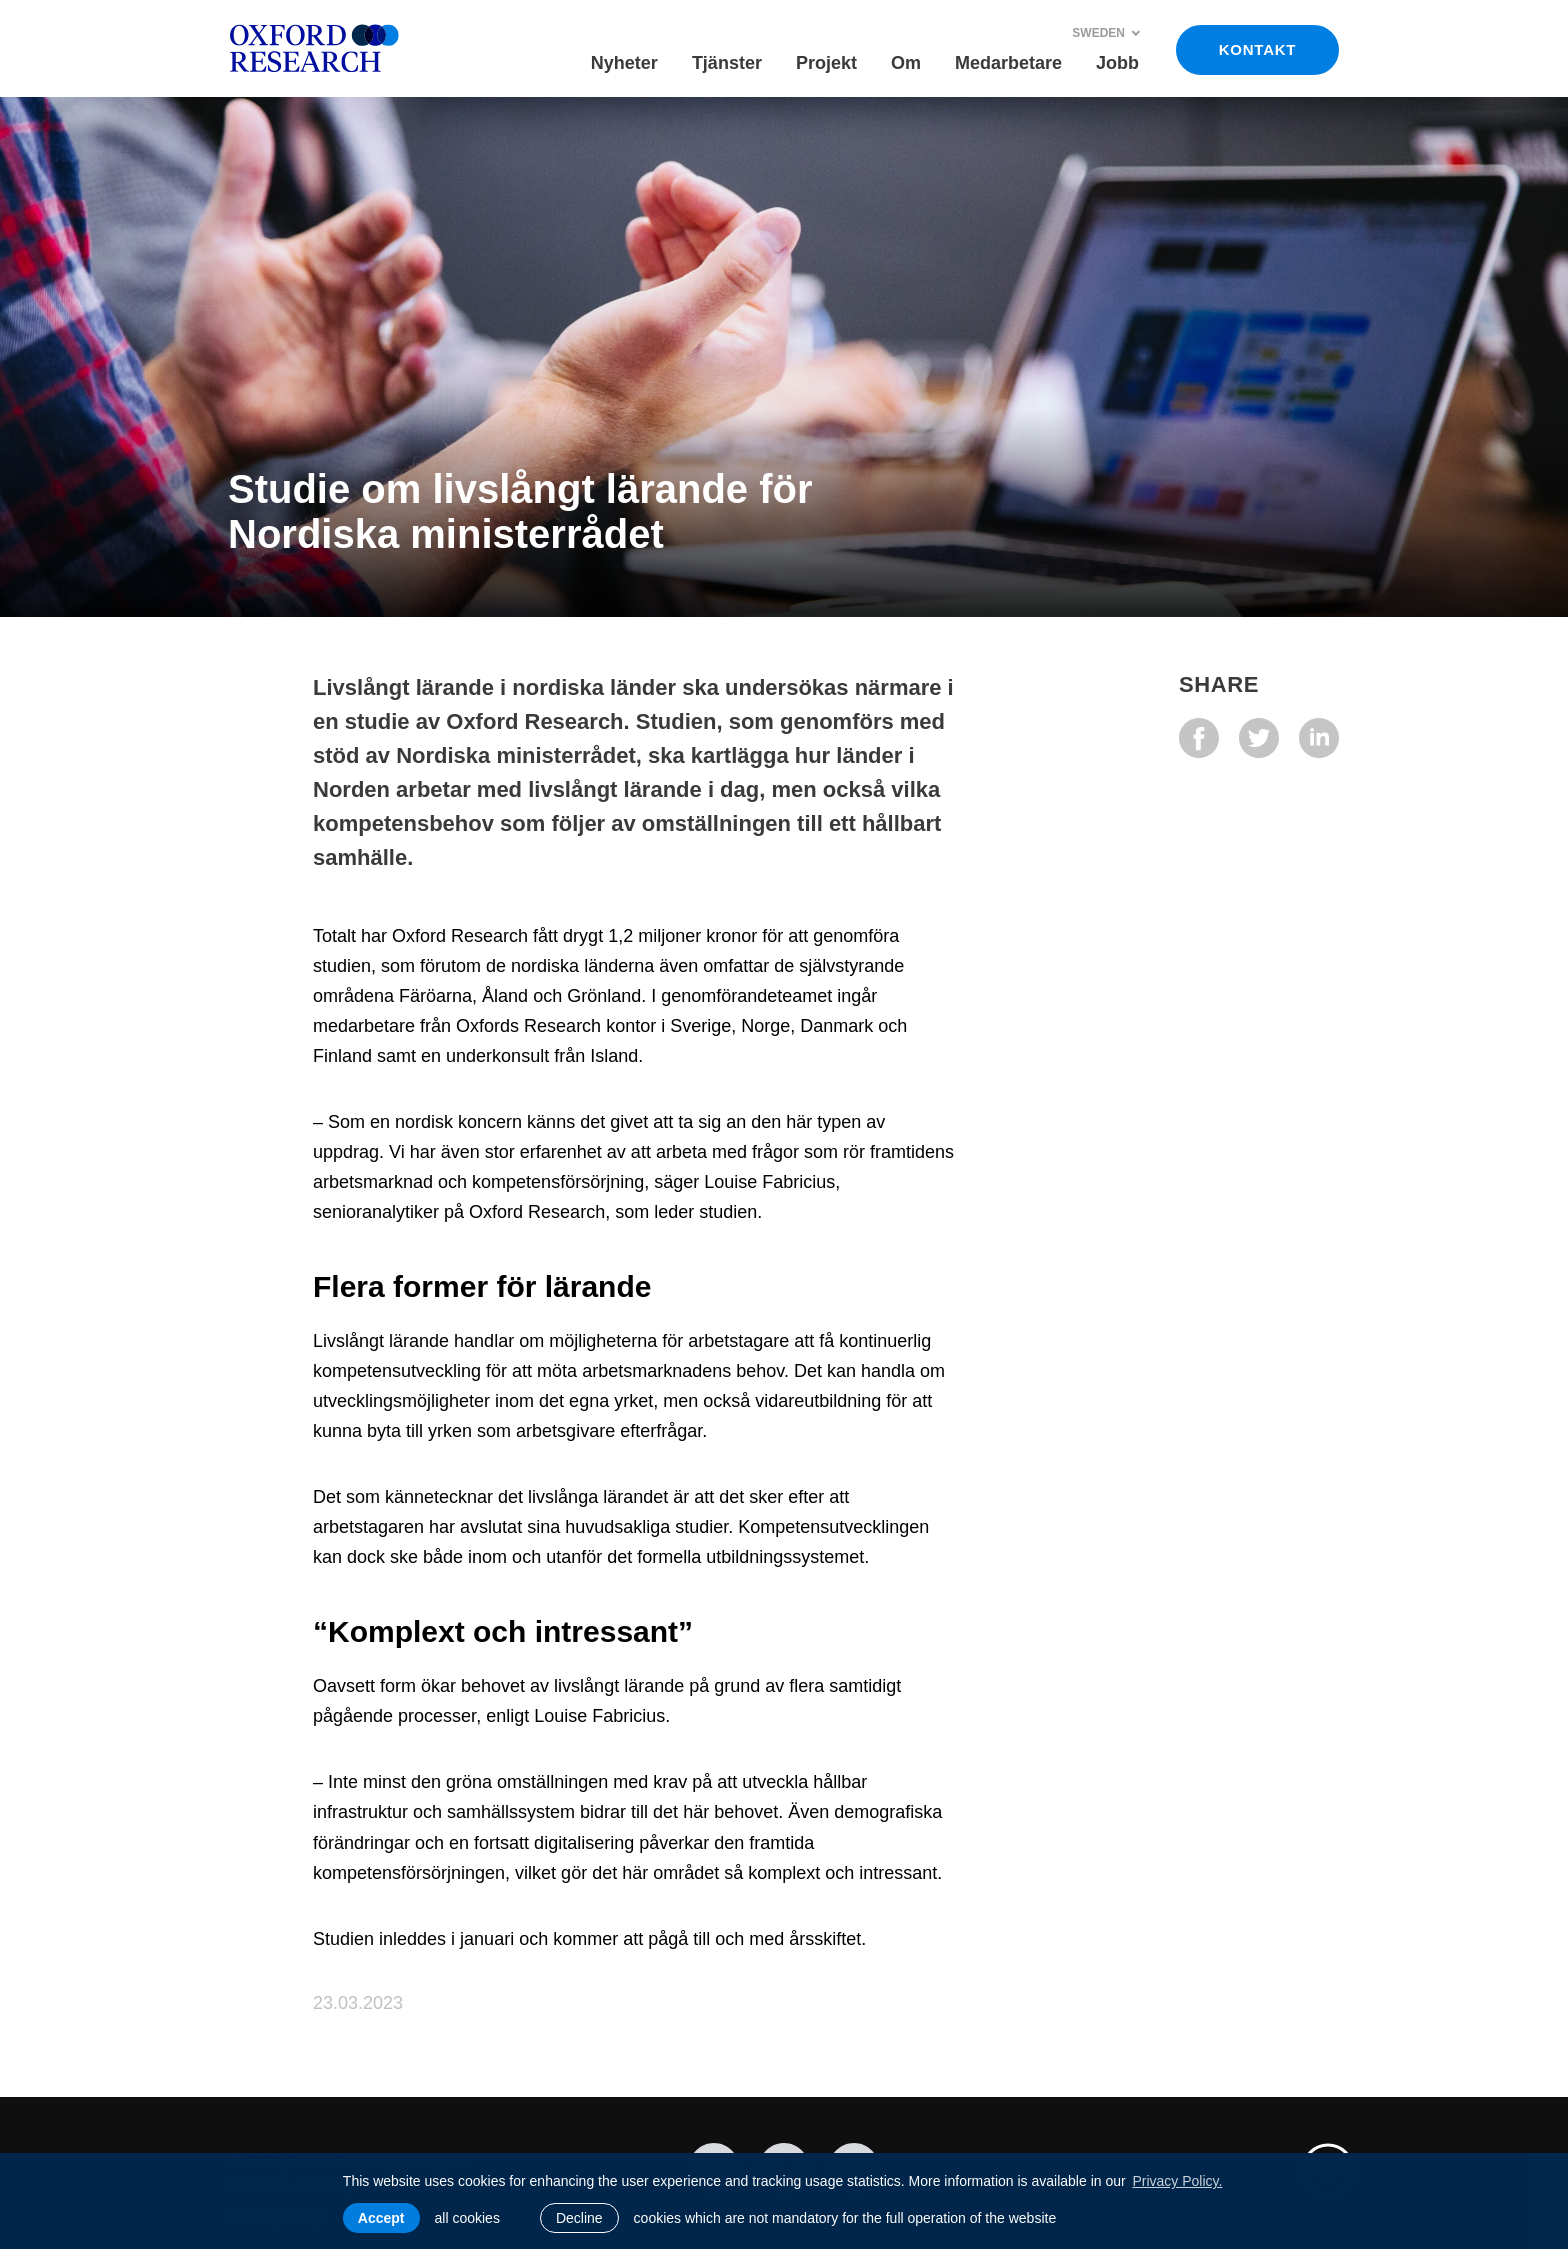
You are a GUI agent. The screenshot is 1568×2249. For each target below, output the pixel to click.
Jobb (1117, 63)
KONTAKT (1257, 49)
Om (906, 63)
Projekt (826, 63)
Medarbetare (1008, 63)
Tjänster (727, 63)
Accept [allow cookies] (381, 2218)
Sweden (1106, 33)
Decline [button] (579, 2218)
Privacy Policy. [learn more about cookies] (1177, 2181)
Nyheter (624, 63)
